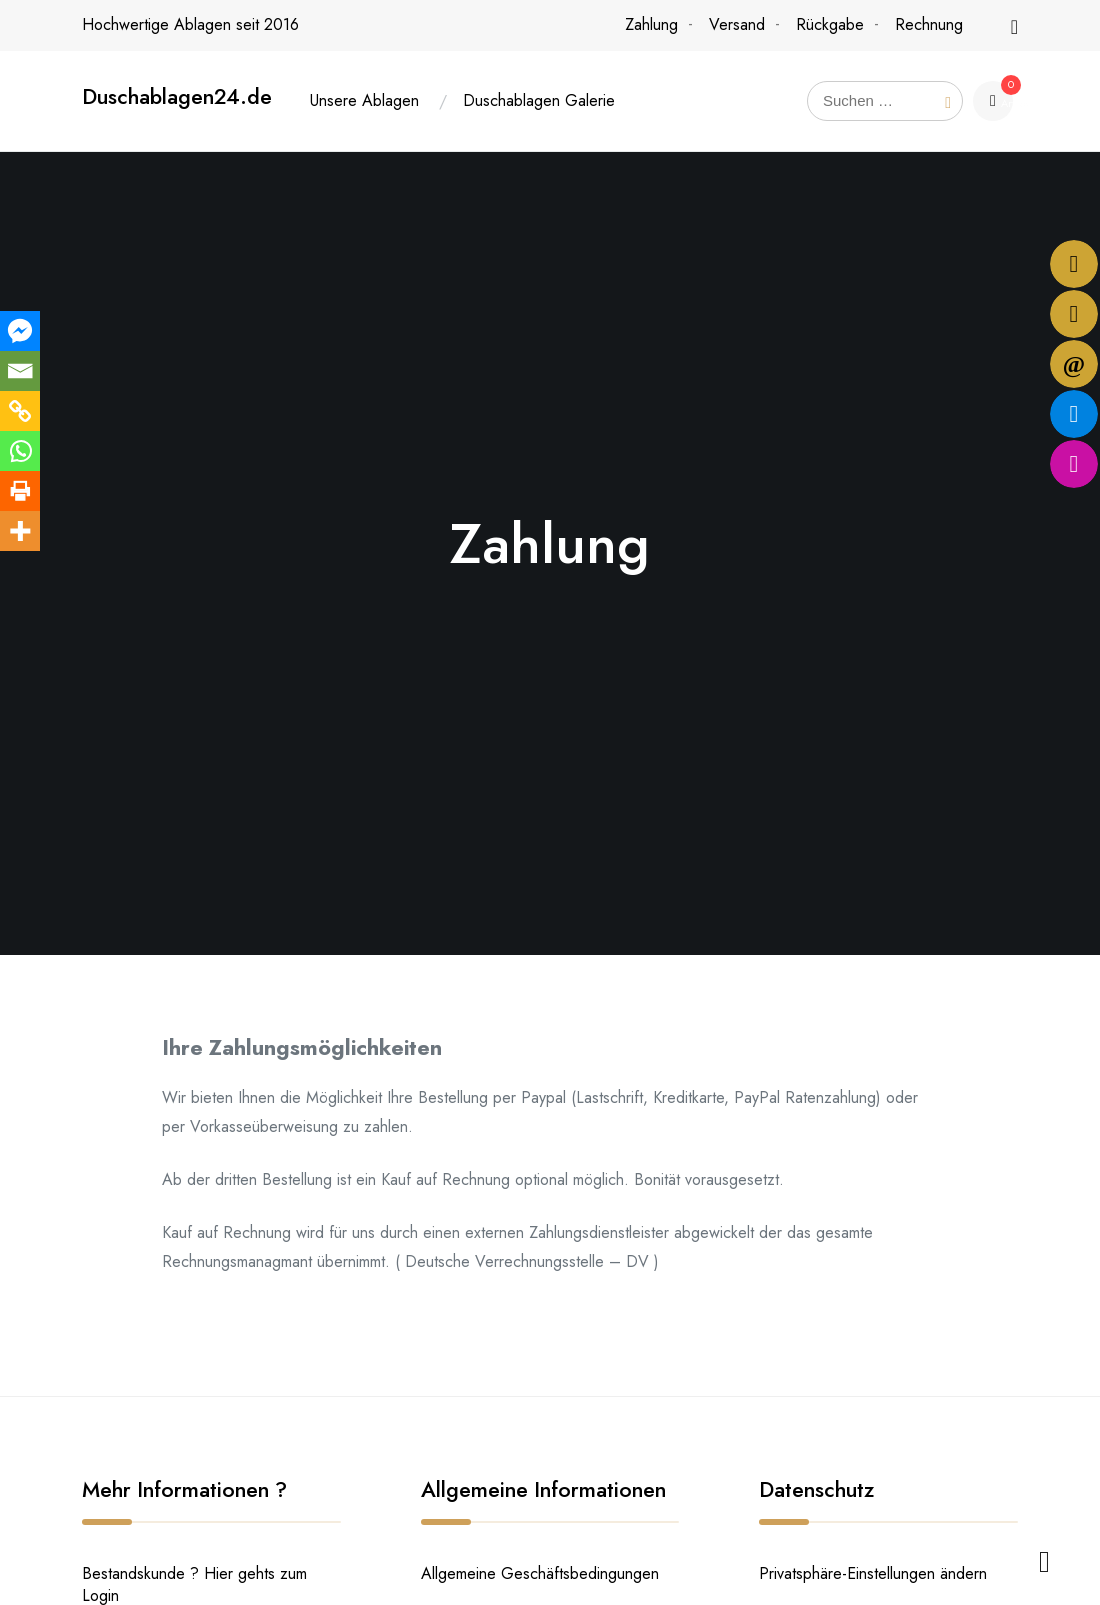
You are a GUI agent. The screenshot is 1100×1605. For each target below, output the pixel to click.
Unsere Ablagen (364, 100)
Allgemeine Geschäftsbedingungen (540, 1573)
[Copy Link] (20, 411)
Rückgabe (830, 24)
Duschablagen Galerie (539, 100)
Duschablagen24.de (177, 96)
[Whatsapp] (20, 451)
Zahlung (651, 24)
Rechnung (929, 24)
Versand (737, 24)
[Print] (20, 491)
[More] (20, 531)
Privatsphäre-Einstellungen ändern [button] (873, 1573)
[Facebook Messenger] (20, 331)
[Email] (20, 371)
